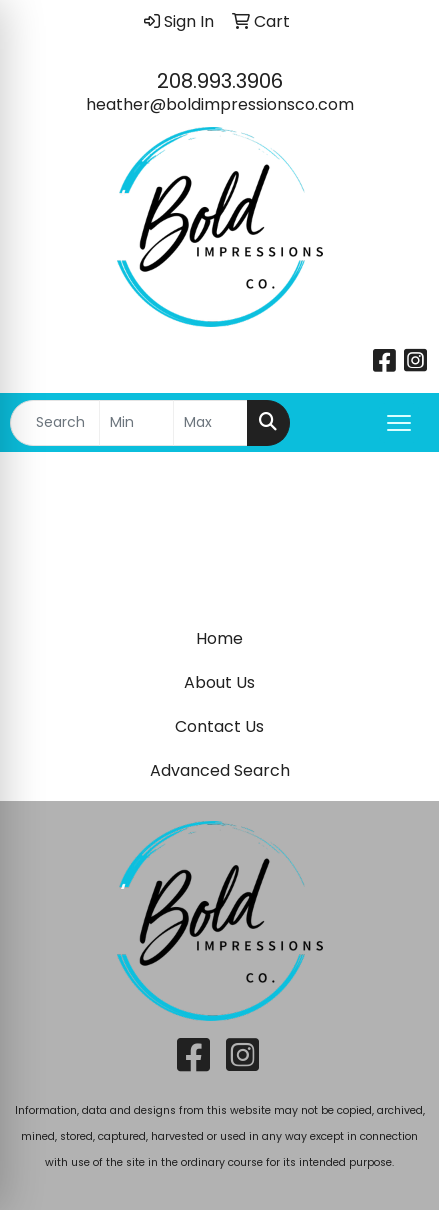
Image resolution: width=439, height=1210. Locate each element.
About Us (219, 682)
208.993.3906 (220, 81)
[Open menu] (399, 423)
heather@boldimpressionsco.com (220, 104)
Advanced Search (220, 770)
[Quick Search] (55, 423)
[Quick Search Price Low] (136, 423)
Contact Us (219, 726)
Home (219, 638)
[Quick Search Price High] (210, 423)
